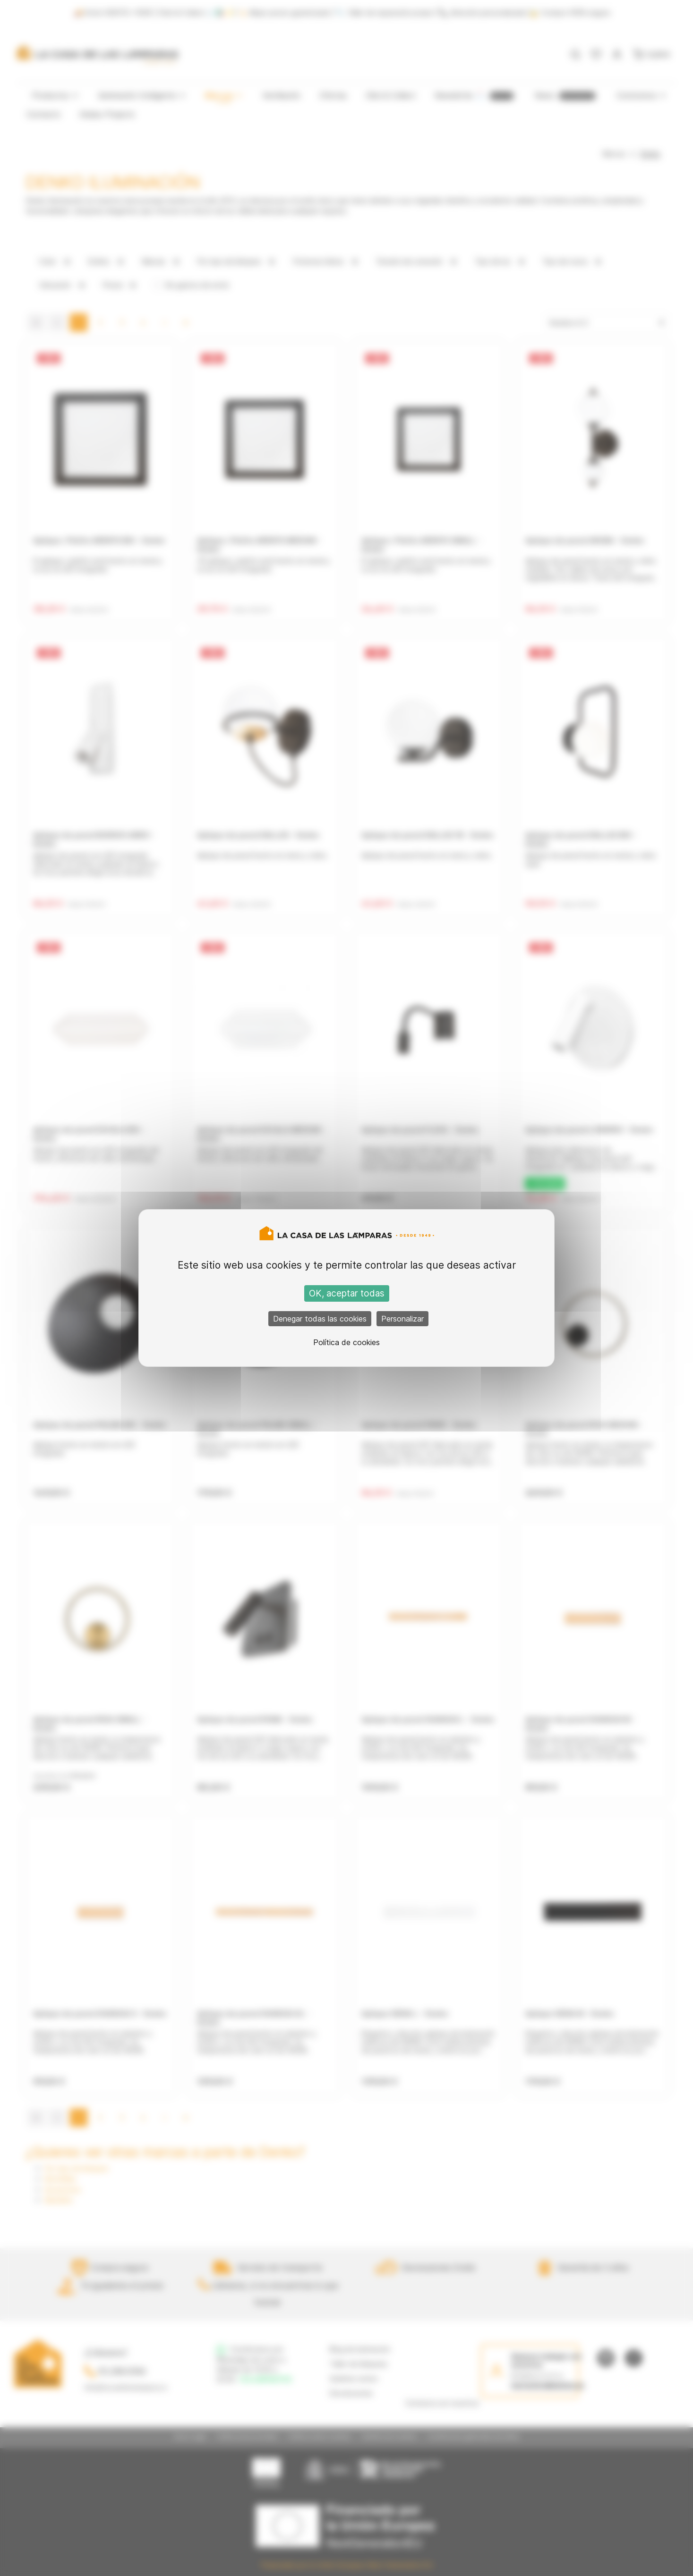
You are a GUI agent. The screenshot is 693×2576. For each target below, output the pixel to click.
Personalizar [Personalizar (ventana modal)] (402, 1318)
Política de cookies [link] (346, 1342)
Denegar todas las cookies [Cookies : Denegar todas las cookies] (320, 1318)
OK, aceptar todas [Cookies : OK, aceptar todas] (347, 1293)
